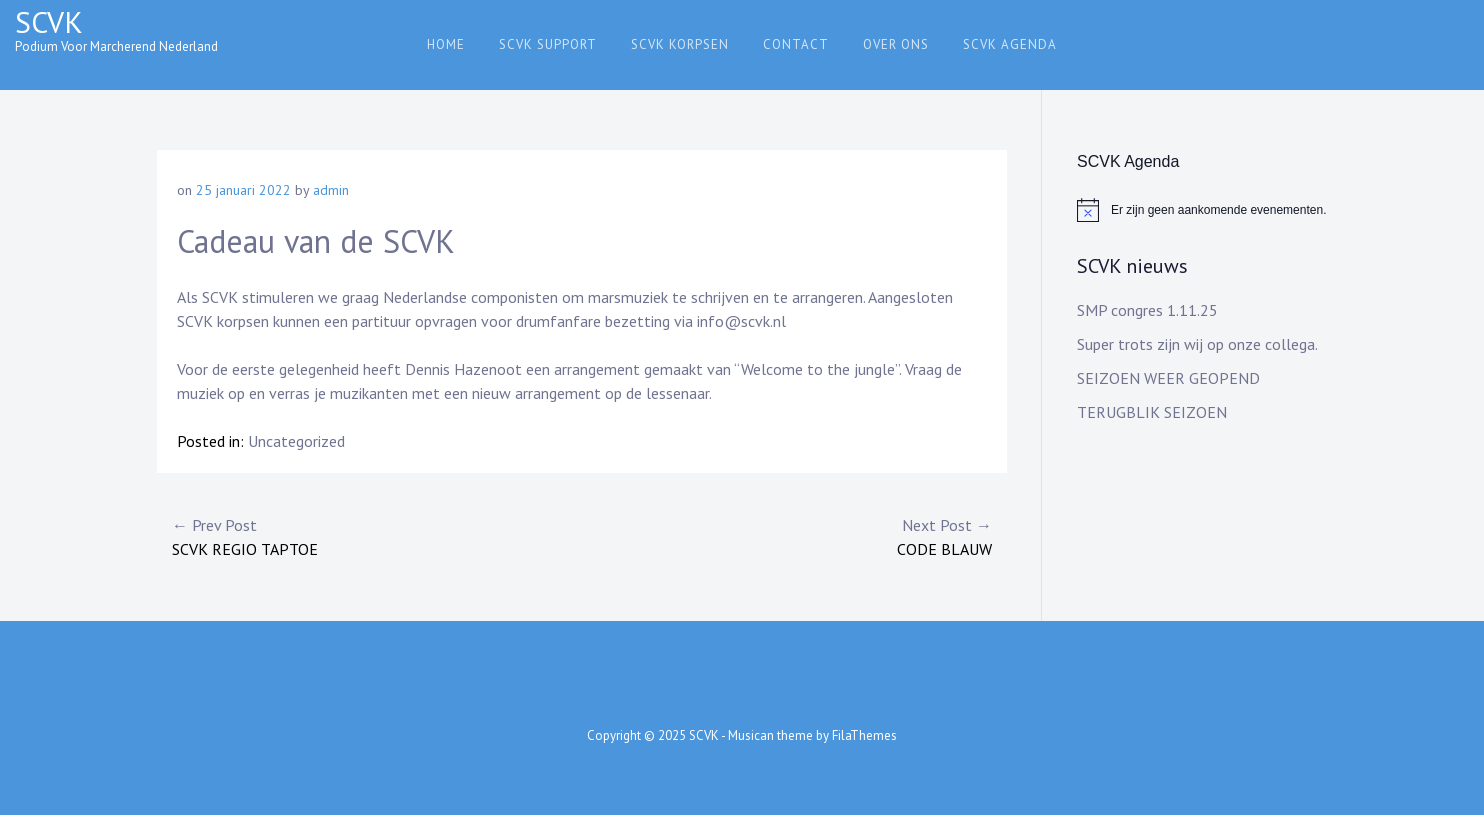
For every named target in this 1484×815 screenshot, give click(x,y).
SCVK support (548, 44)
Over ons (896, 44)
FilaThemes (864, 735)
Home (446, 44)
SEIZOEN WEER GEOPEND (1168, 378)
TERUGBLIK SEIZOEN (1152, 412)
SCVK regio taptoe (377, 536)
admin (331, 190)
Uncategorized (296, 441)
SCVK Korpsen (680, 44)
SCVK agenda (1010, 44)
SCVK (49, 21)
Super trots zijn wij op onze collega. (1197, 344)
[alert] (1202, 210)
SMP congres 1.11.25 (1147, 310)
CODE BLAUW (787, 536)
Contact (796, 44)
